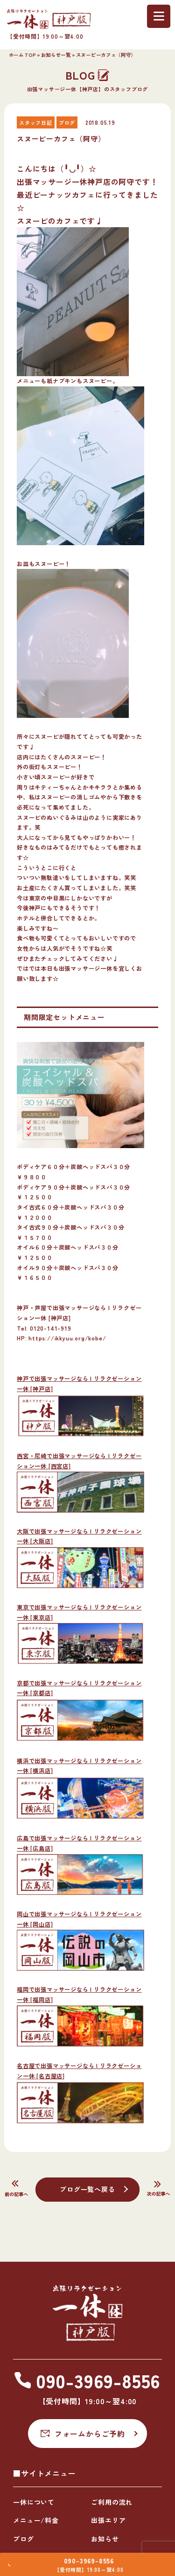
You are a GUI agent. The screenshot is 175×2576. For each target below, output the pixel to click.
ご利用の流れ (112, 2502)
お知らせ (105, 2538)
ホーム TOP (22, 54)
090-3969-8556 (92, 2557)
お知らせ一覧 (56, 54)
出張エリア (108, 2520)
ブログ (23, 2538)
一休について (34, 2502)
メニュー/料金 (36, 2520)
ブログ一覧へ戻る (87, 2189)
